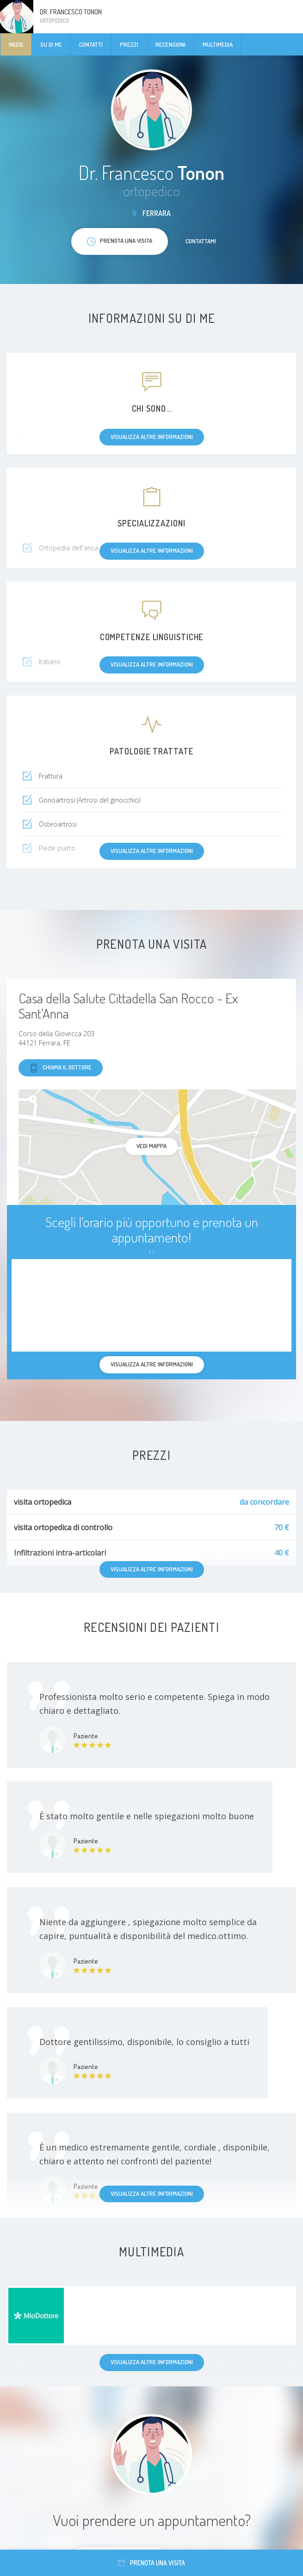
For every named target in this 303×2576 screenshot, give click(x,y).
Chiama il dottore (61, 1067)
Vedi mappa (151, 1145)
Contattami (201, 241)
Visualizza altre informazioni (152, 2193)
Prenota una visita (151, 2563)
